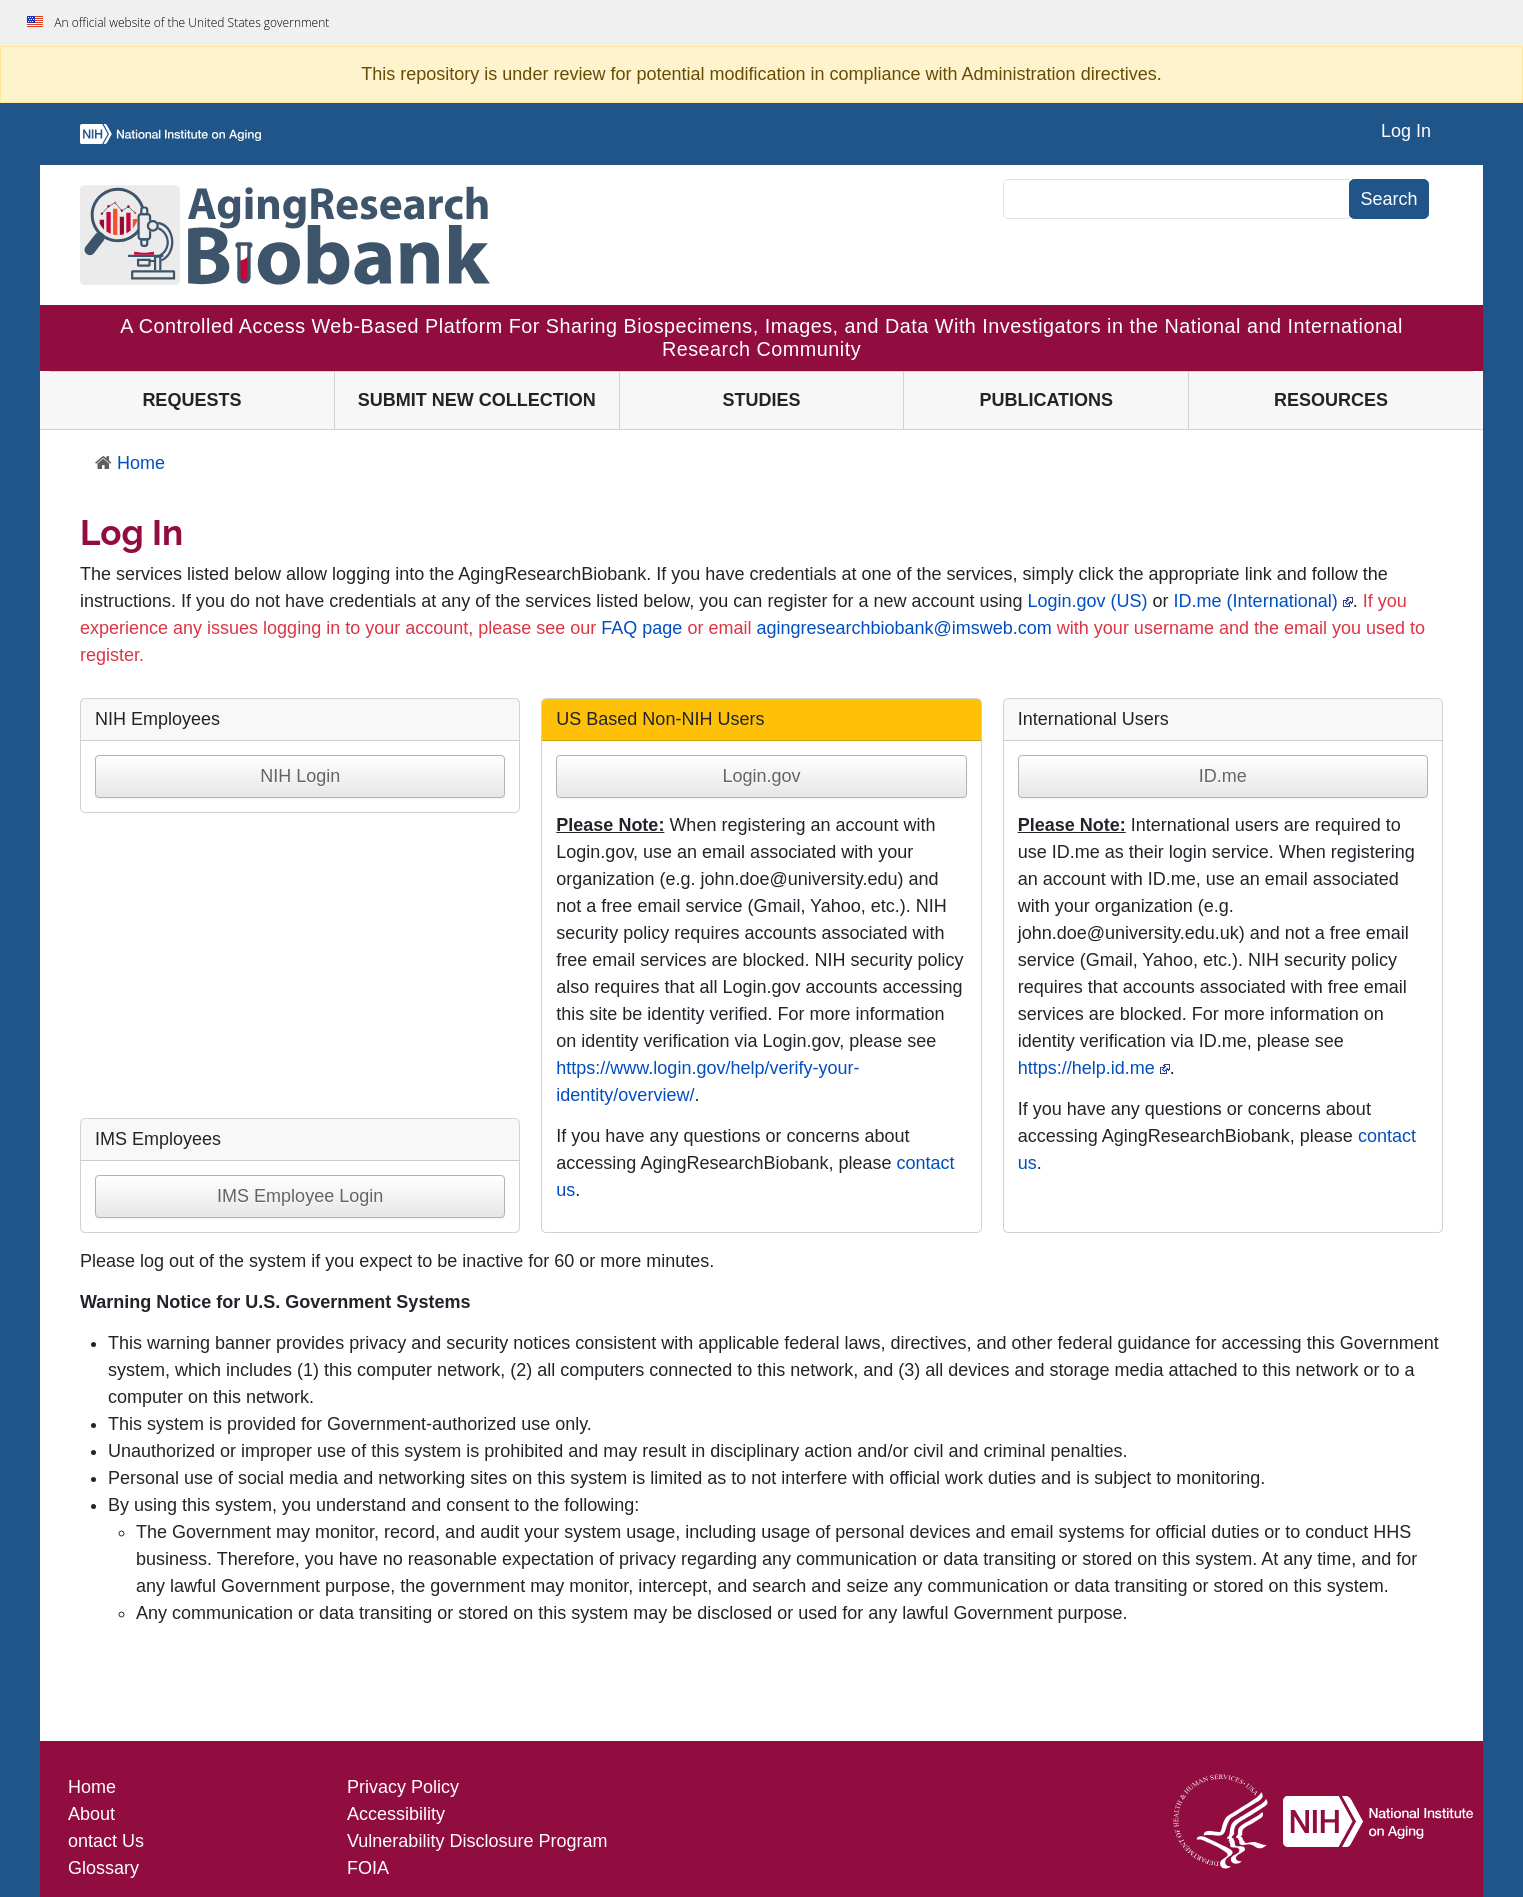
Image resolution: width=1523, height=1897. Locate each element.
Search (1388, 199)
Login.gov (761, 776)
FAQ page (641, 628)
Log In (1406, 131)
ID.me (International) (1256, 601)
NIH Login (300, 776)
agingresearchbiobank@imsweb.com (903, 628)
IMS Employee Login (300, 1196)
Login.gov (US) (1088, 601)
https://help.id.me (1086, 1068)
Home (130, 463)
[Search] (1176, 199)
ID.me (1223, 776)
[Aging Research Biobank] (285, 235)
